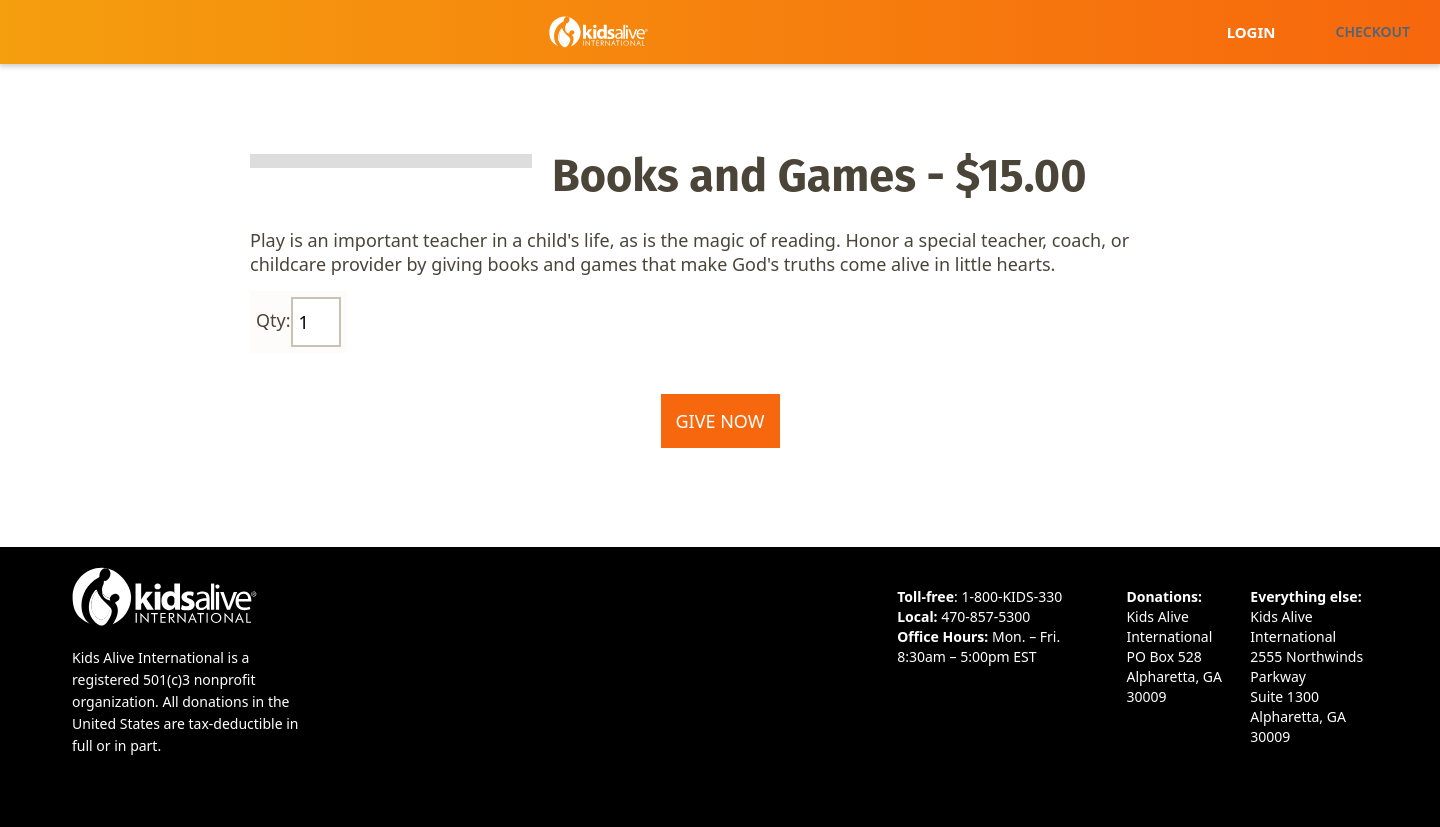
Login (1251, 32)
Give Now (720, 421)
